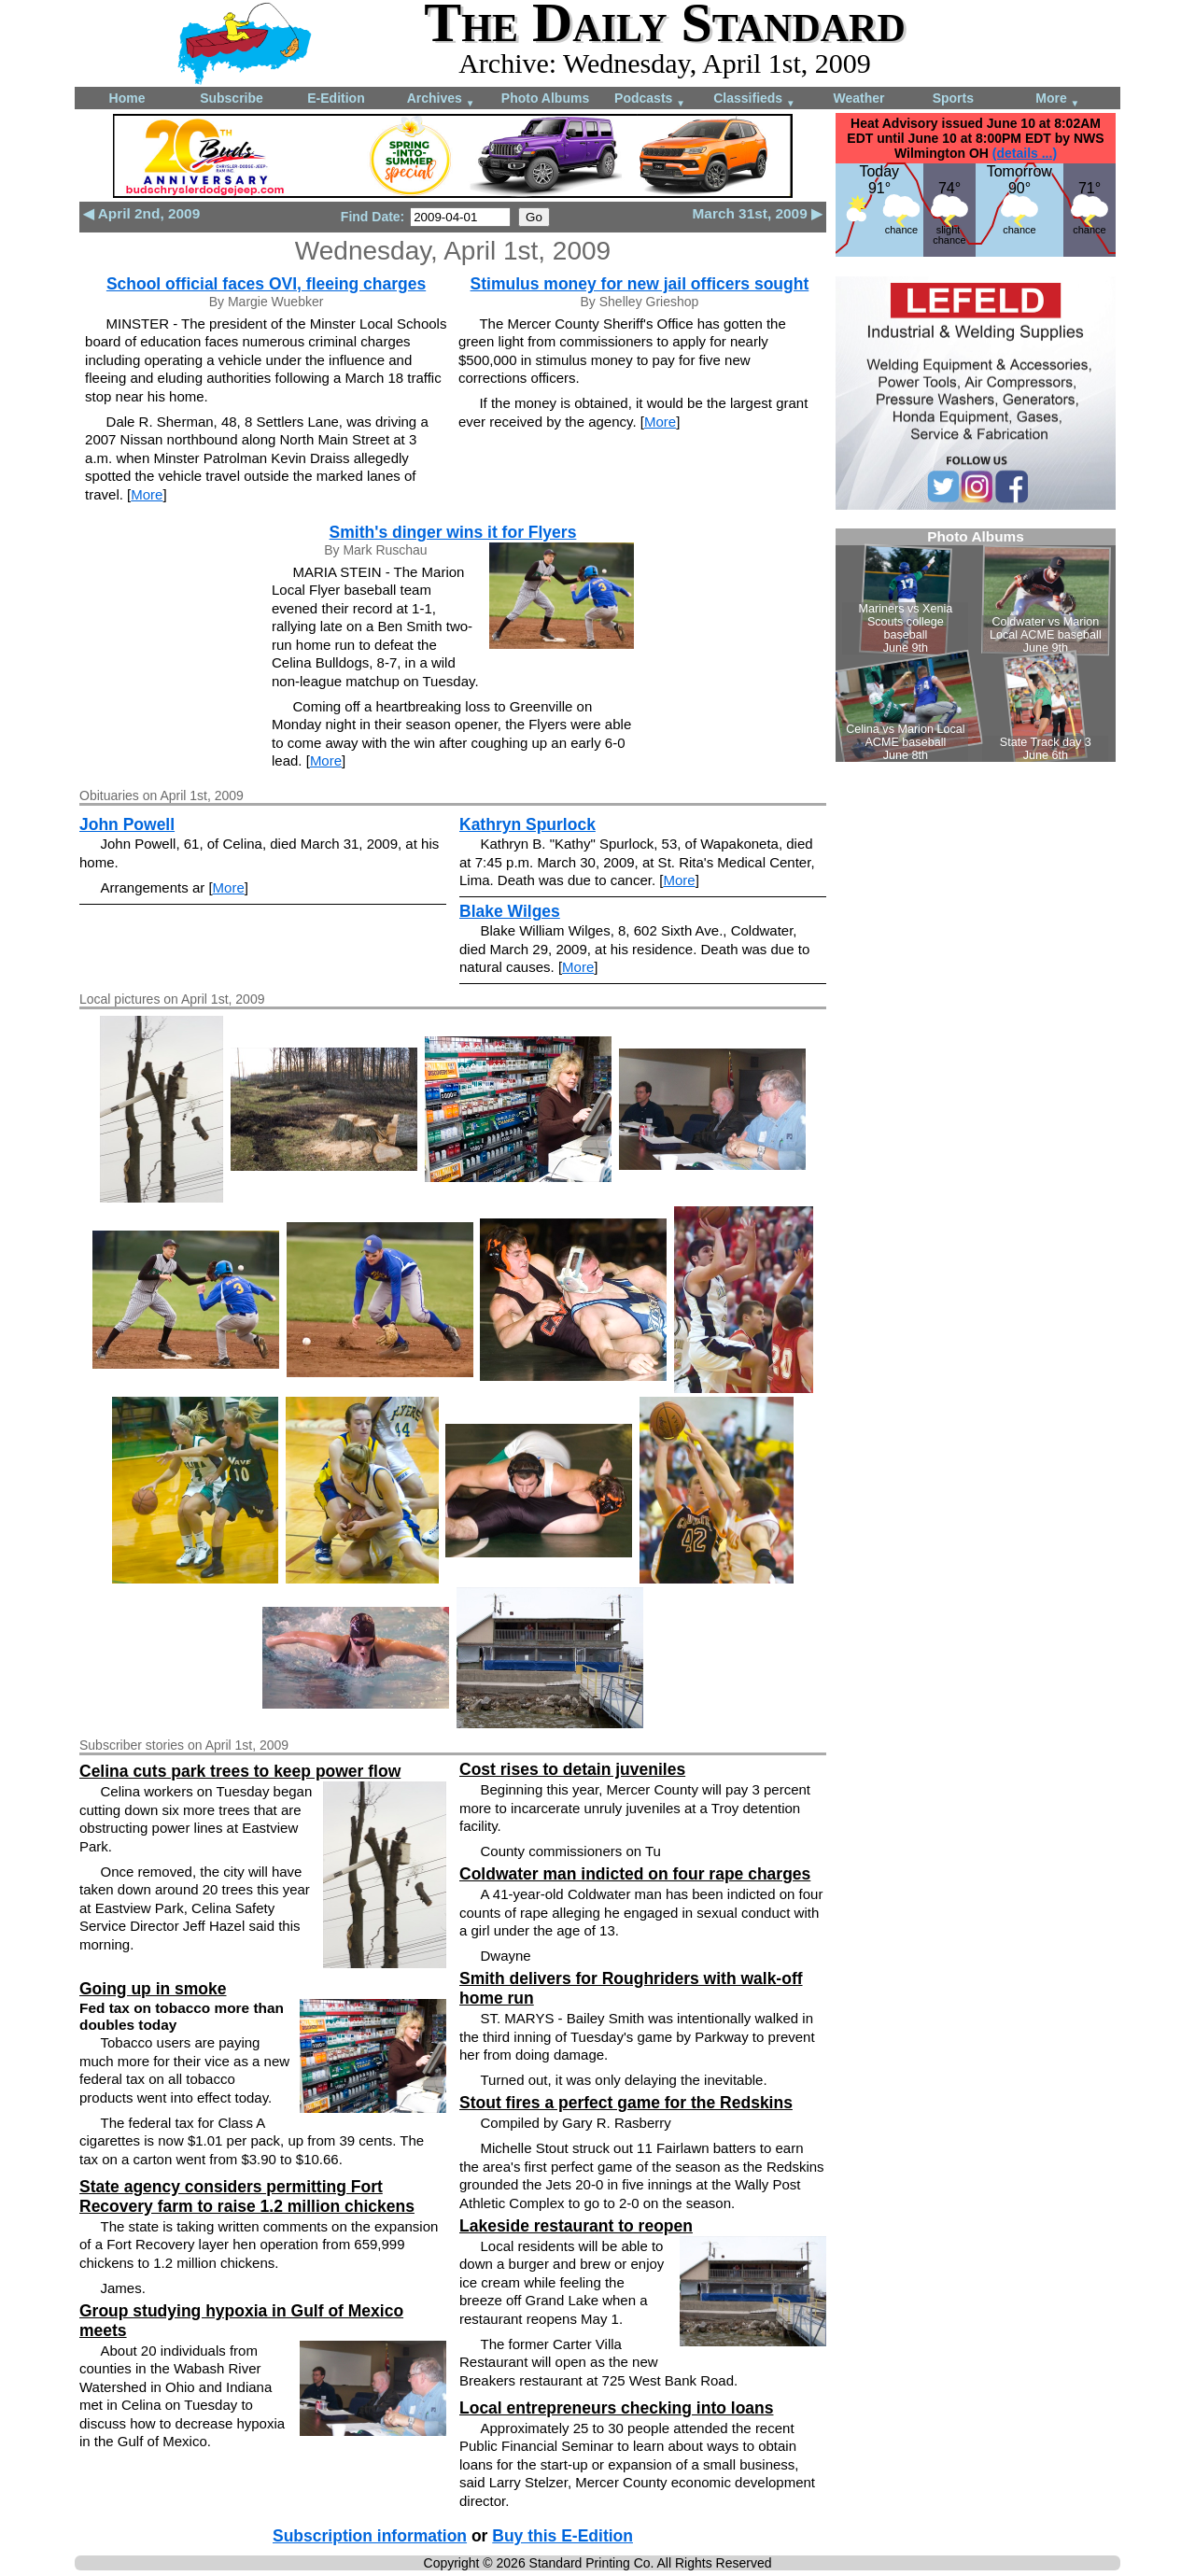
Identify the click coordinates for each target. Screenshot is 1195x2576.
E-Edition (335, 98)
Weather (859, 98)
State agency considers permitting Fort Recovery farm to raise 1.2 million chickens (247, 2196)
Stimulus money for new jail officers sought (640, 283)
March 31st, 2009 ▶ (757, 213)
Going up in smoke (153, 1988)
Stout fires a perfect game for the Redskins (626, 2102)
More (1057, 99)
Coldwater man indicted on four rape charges (634, 1874)
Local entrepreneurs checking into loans (616, 2408)
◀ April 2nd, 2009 (141, 213)
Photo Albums (545, 98)
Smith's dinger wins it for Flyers (453, 532)
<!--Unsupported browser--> (976, 645)
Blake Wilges (509, 911)
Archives (441, 99)
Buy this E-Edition (562, 2536)
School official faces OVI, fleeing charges (266, 283)
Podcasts (649, 99)
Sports (953, 98)
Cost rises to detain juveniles (572, 1769)
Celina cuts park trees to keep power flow (240, 1771)
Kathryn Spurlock (527, 824)
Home (127, 98)
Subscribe (231, 98)
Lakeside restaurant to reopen (576, 2226)
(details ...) (1024, 153)
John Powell (127, 824)
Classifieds (754, 99)
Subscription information (370, 2536)
